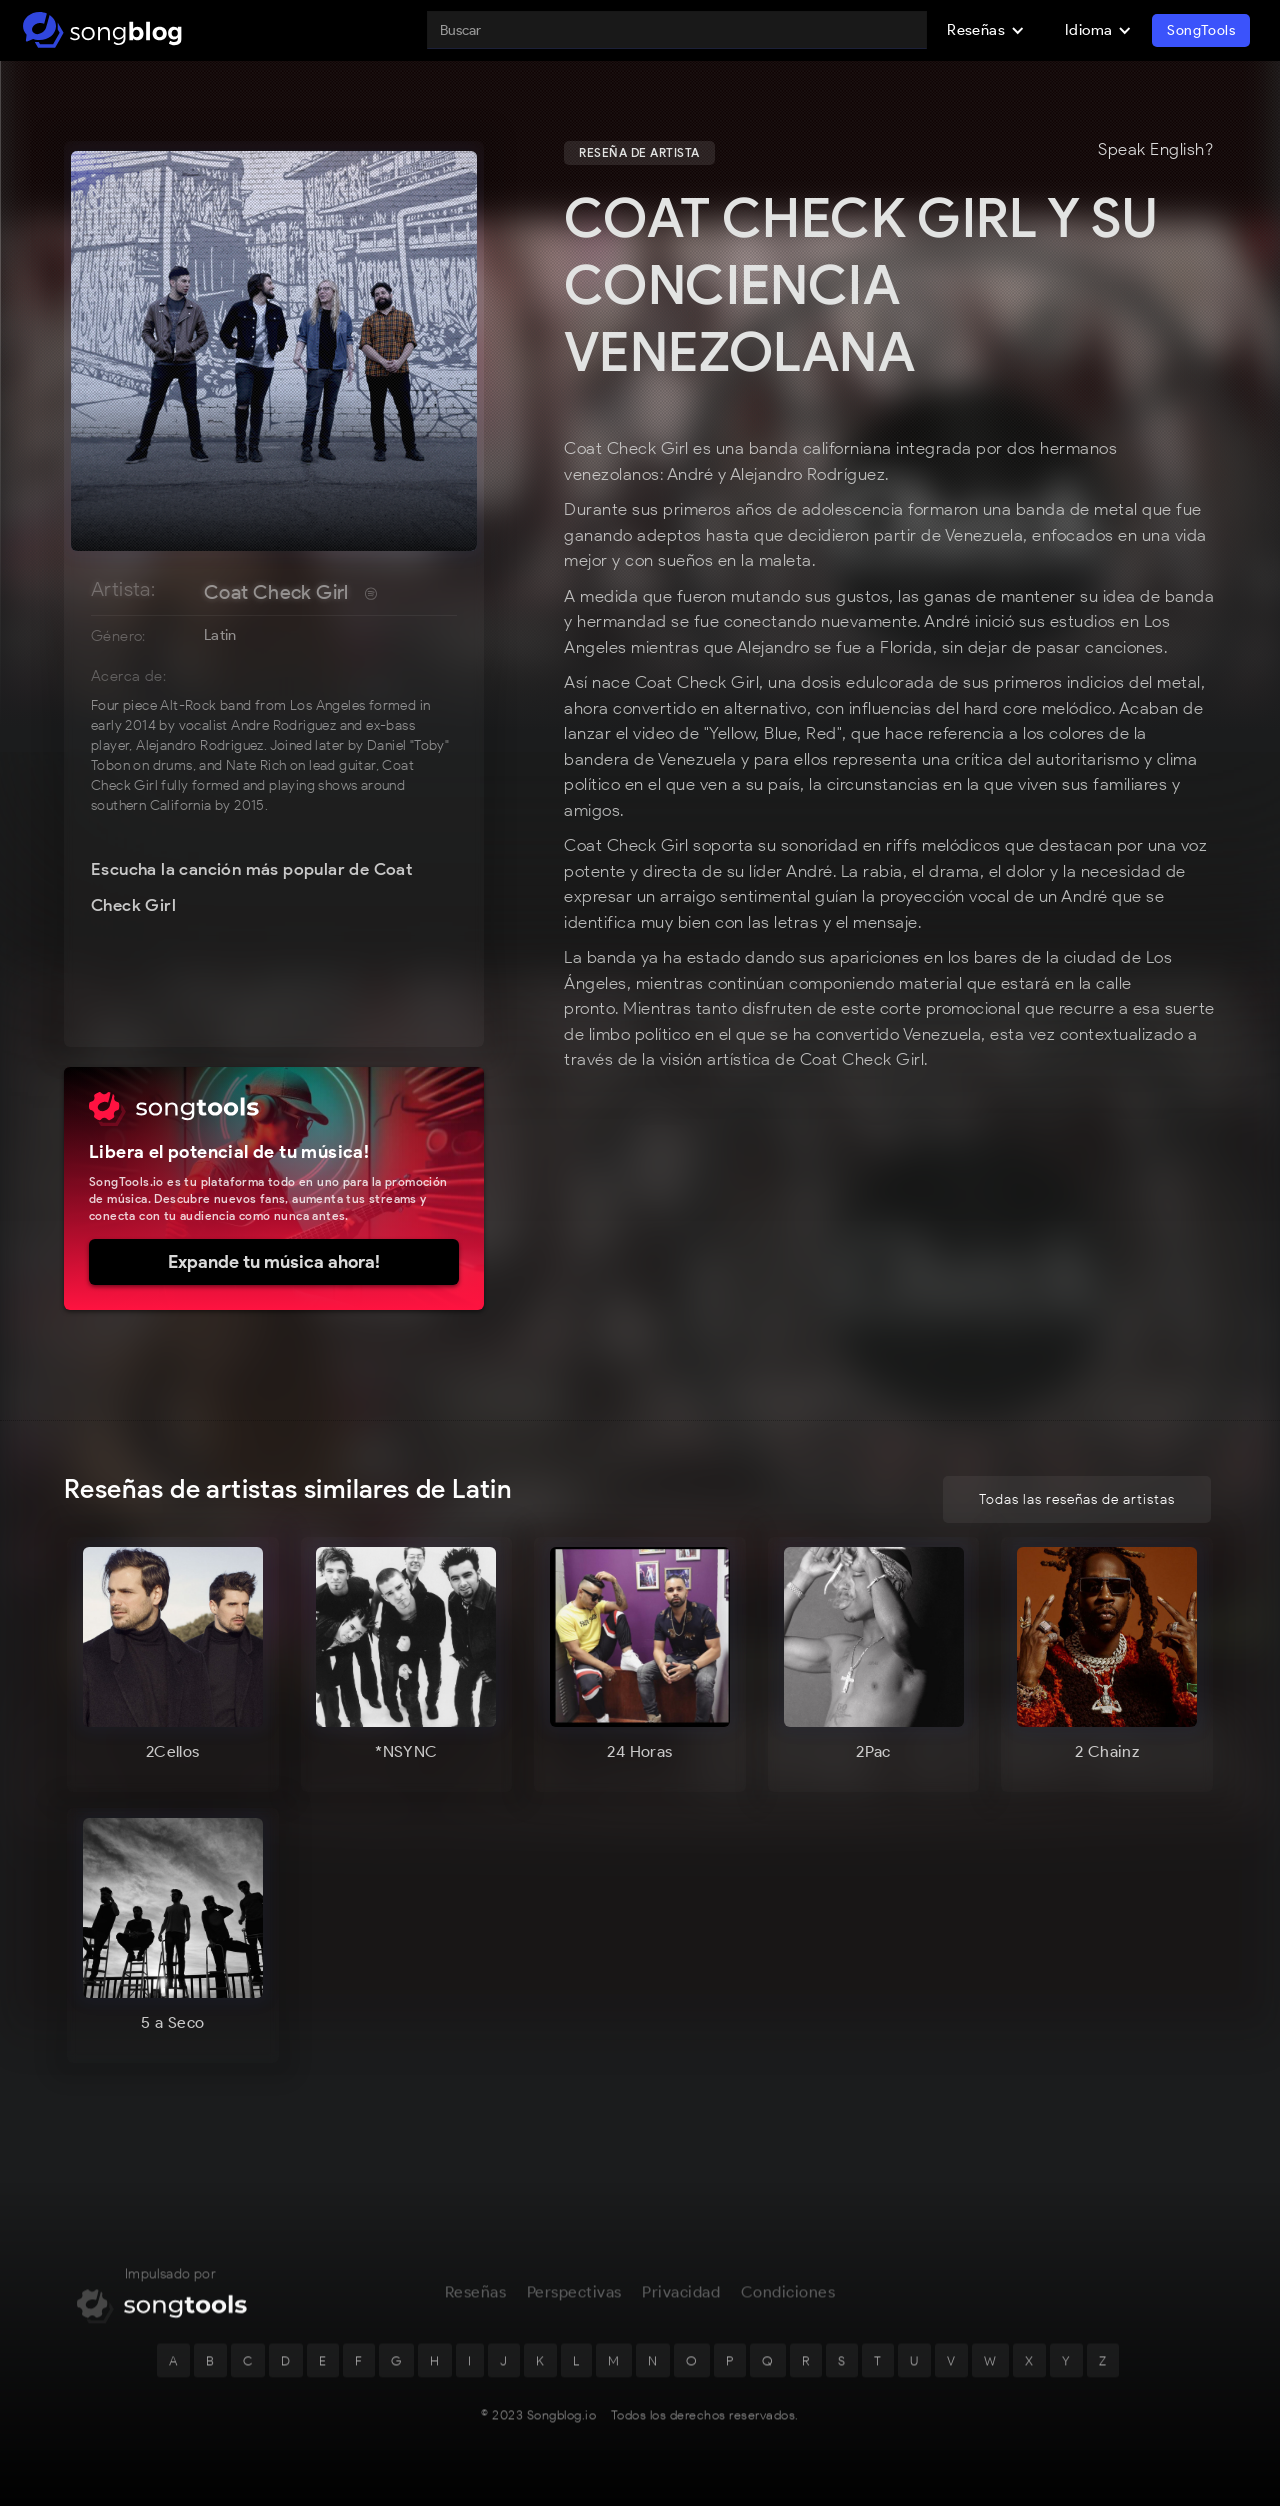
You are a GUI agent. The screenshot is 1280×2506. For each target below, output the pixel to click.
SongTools (1201, 30)
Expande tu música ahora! (274, 1262)
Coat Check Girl (276, 592)
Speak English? (1155, 150)
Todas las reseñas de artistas (1077, 1499)
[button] (986, 30)
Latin (220, 635)
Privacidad (681, 2298)
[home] (102, 30)
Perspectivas (574, 2298)
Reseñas (476, 2298)
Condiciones (788, 2298)
